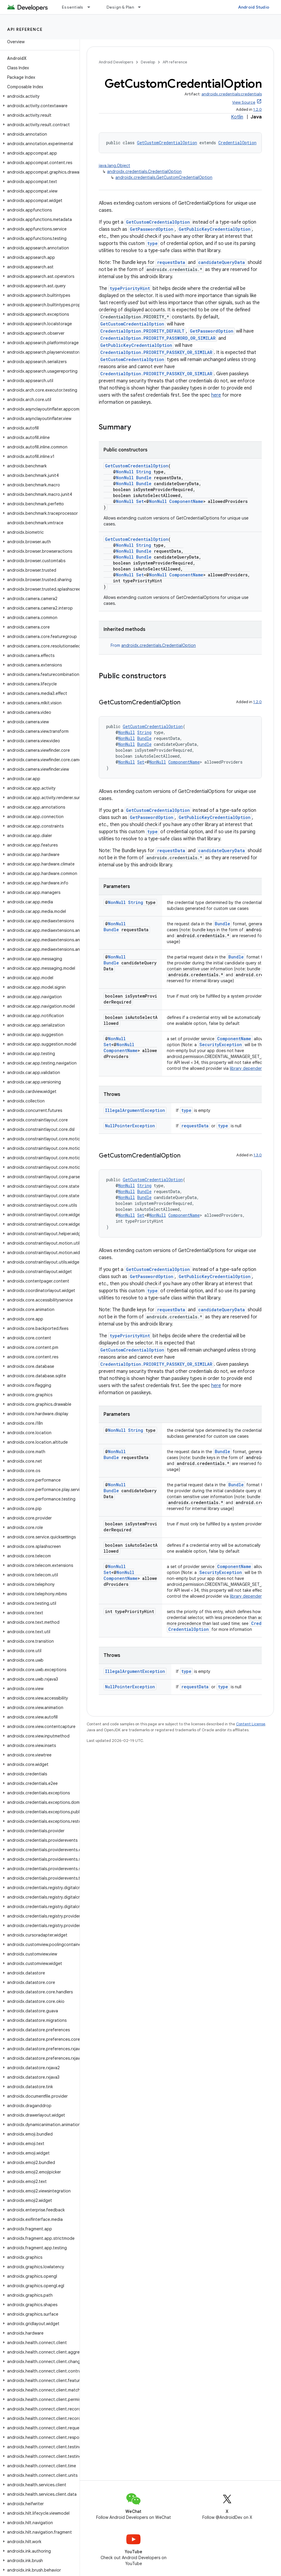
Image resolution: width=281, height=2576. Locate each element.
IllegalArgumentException (135, 1110)
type (152, 243)
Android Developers (116, 62)
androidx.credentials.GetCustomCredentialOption (163, 177)
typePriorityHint (130, 288)
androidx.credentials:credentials (231, 94)
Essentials (72, 7)
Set (140, 501)
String (143, 472)
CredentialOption (237, 142)
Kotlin (237, 117)
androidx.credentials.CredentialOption (144, 171)
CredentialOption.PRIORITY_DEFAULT (142, 331)
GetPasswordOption (151, 229)
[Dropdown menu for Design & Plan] (142, 7)
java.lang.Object (114, 165)
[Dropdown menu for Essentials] (91, 7)
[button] (38, 96)
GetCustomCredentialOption (167, 142)
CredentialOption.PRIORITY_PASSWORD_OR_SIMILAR (158, 338)
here (216, 395)
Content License (250, 1724)
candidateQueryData (221, 262)
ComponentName (186, 501)
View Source (243, 102)
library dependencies (250, 1068)
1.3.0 (257, 1155)
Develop (148, 62)
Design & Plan (120, 7)
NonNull (125, 472)
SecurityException (220, 1044)
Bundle (143, 477)
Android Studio (253, 7)
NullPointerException (130, 1125)
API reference (25, 29)
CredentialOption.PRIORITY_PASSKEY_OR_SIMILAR (156, 352)
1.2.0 (257, 109)
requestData (171, 262)
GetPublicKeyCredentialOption (215, 229)
